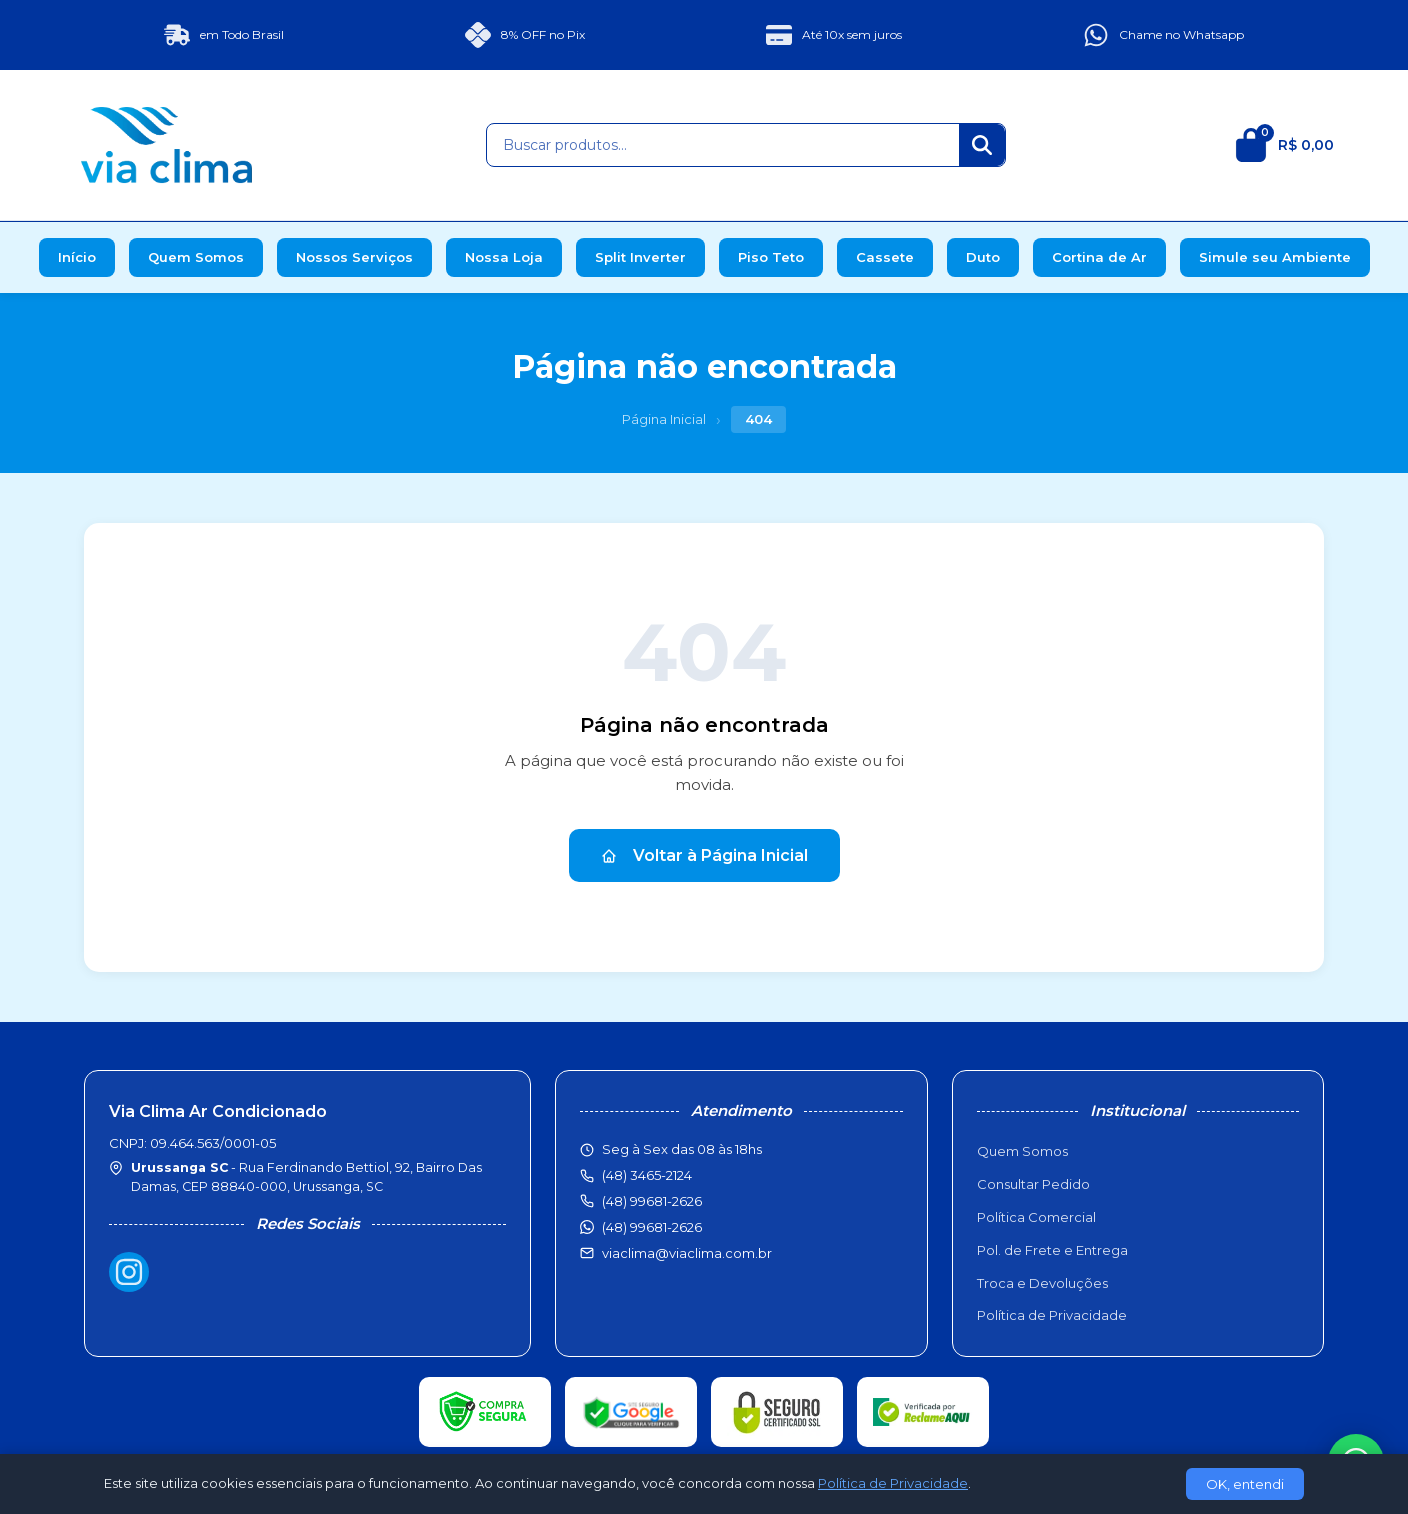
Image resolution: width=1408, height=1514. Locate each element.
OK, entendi (1245, 1484)
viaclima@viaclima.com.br (687, 1253)
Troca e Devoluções (1042, 1283)
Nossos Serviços (354, 257)
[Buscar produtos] (723, 145)
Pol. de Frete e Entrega (1052, 1250)
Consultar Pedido (1033, 1184)
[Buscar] (982, 145)
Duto (983, 257)
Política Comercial (1036, 1217)
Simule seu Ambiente (1275, 257)
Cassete (885, 257)
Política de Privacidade (1052, 1315)
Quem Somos (196, 257)
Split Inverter (640, 257)
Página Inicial (664, 419)
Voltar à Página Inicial (704, 855)
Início (77, 257)
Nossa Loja (504, 257)
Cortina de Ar (1099, 257)
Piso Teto (771, 257)
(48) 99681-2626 (652, 1227)
